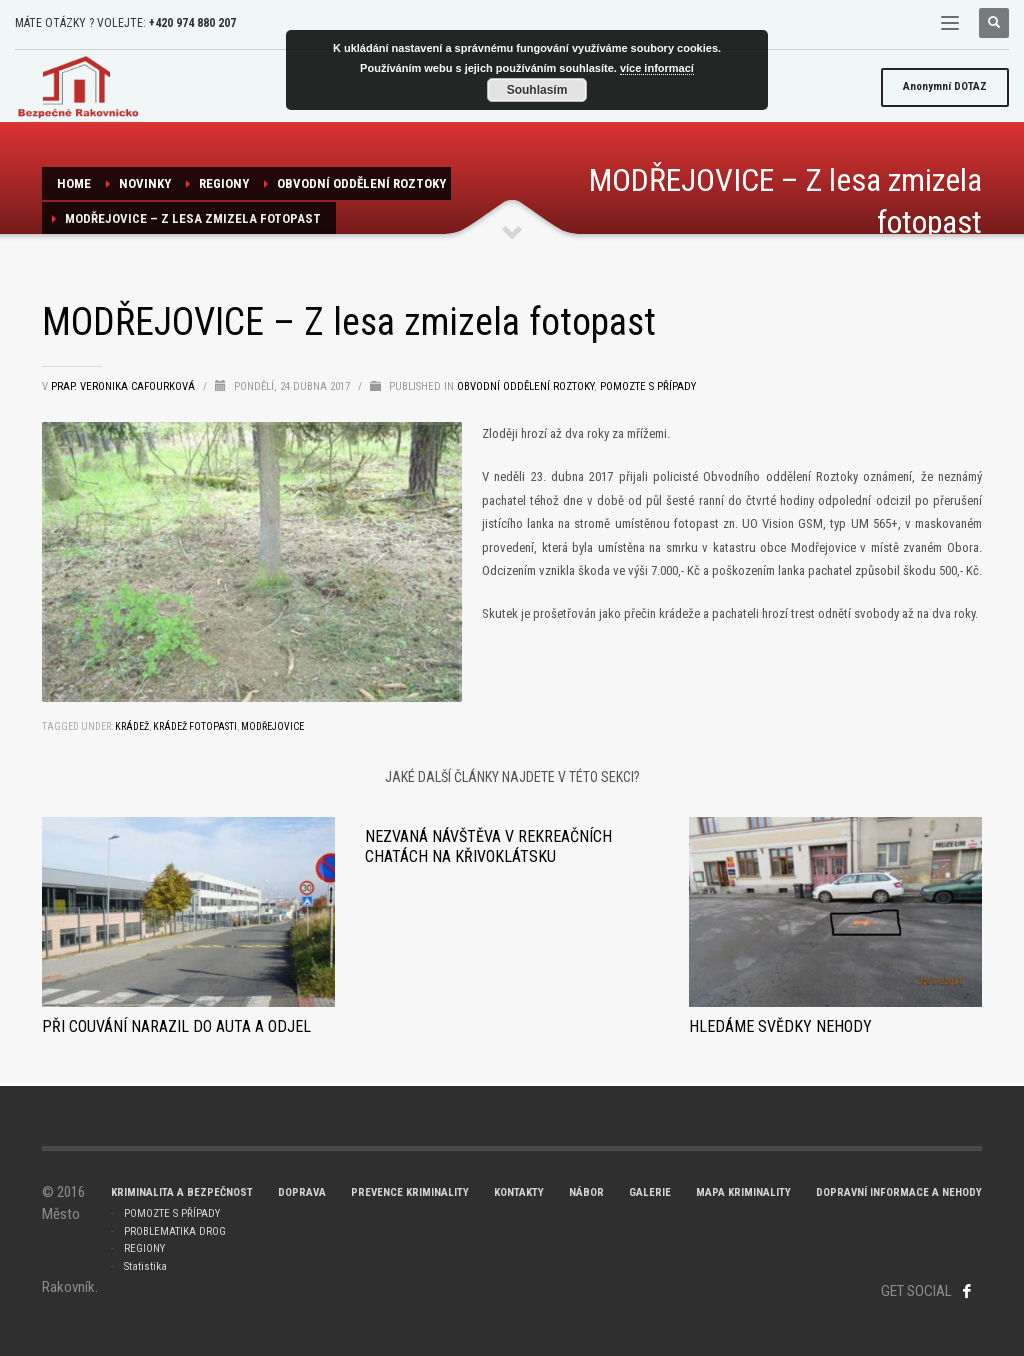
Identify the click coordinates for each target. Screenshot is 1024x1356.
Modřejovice (272, 726)
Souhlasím (537, 90)
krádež (132, 726)
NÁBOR (586, 1192)
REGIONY (224, 183)
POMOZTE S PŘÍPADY (172, 1213)
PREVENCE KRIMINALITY (410, 1192)
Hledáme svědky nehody (780, 1026)
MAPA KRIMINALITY (743, 1192)
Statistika (145, 1266)
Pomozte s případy (648, 386)
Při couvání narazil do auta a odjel (176, 1026)
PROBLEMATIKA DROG (175, 1231)
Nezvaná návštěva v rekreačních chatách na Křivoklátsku (488, 846)
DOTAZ (945, 86)
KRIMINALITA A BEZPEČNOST (182, 1192)
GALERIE (650, 1192)
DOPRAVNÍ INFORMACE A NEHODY (899, 1192)
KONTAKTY (519, 1192)
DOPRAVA (302, 1192)
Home (74, 183)
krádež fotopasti (195, 726)
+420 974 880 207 (192, 23)
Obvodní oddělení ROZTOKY (361, 183)
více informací (657, 68)
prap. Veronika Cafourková (124, 386)
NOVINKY (145, 183)
